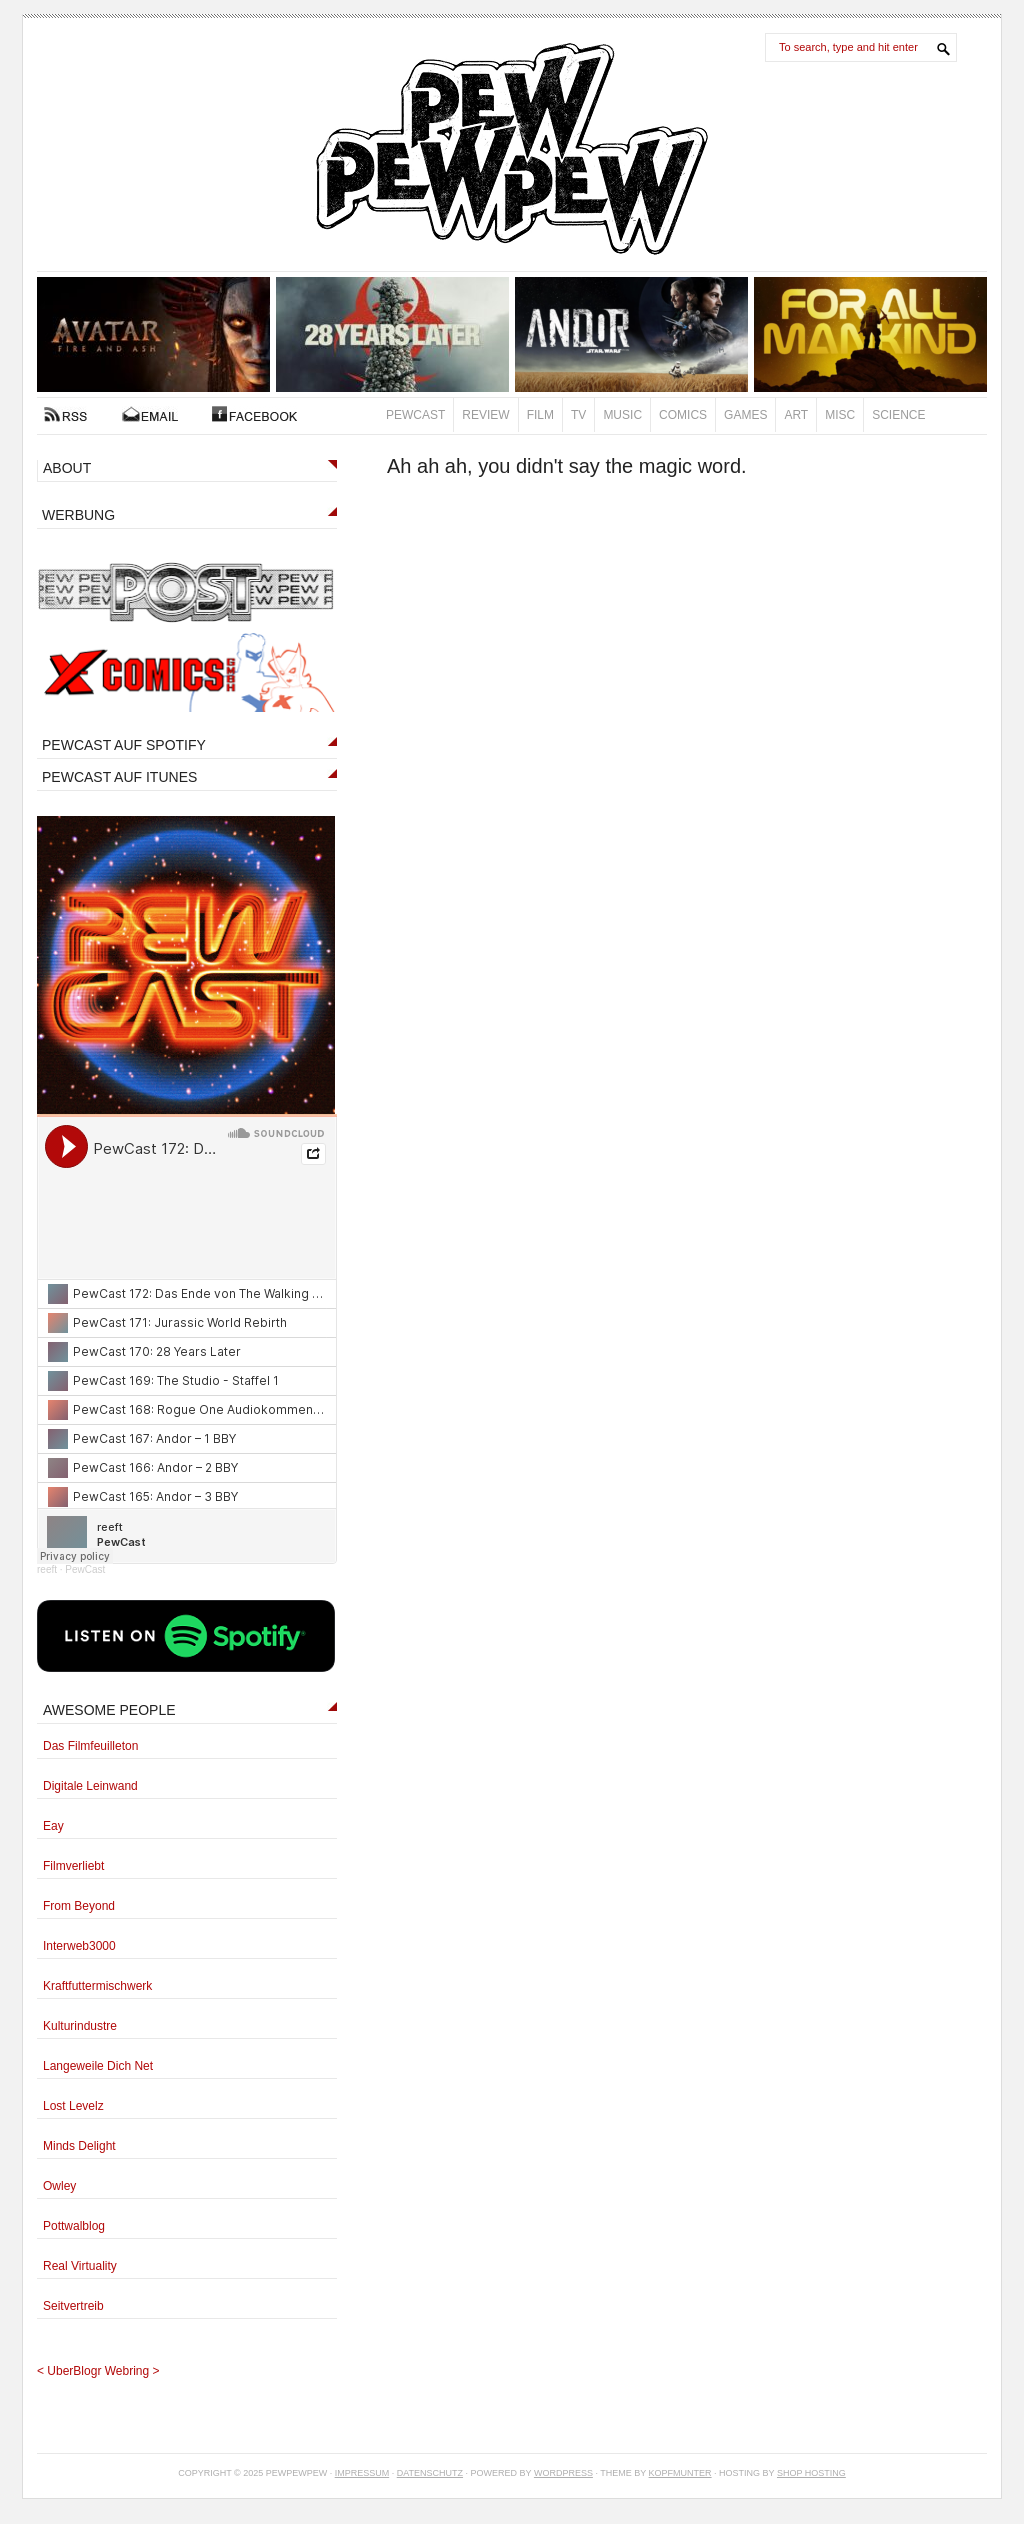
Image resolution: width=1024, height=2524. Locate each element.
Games (745, 415)
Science (898, 415)
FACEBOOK (254, 414)
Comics (683, 415)
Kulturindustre (80, 2026)
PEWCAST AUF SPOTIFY (124, 745)
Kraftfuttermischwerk (97, 1986)
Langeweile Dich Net (98, 2066)
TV (578, 415)
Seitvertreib (73, 2306)
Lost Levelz (73, 2106)
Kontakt (150, 414)
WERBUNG (78, 515)
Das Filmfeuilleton (90, 1746)
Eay (53, 1826)
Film (540, 415)
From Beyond (79, 1906)
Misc (840, 415)
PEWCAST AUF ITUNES (119, 777)
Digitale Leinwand (90, 1786)
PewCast (415, 415)
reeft (47, 1569)
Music (622, 415)
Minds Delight (79, 2146)
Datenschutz (430, 2473)
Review (485, 415)
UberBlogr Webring (98, 2371)
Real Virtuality (80, 2266)
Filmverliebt (73, 1866)
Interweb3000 (79, 1946)
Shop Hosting (811, 2473)
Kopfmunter (680, 2473)
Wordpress (563, 2473)
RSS (65, 414)
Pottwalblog (74, 2226)
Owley (59, 2186)
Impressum (362, 2473)
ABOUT (67, 468)
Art (796, 415)
